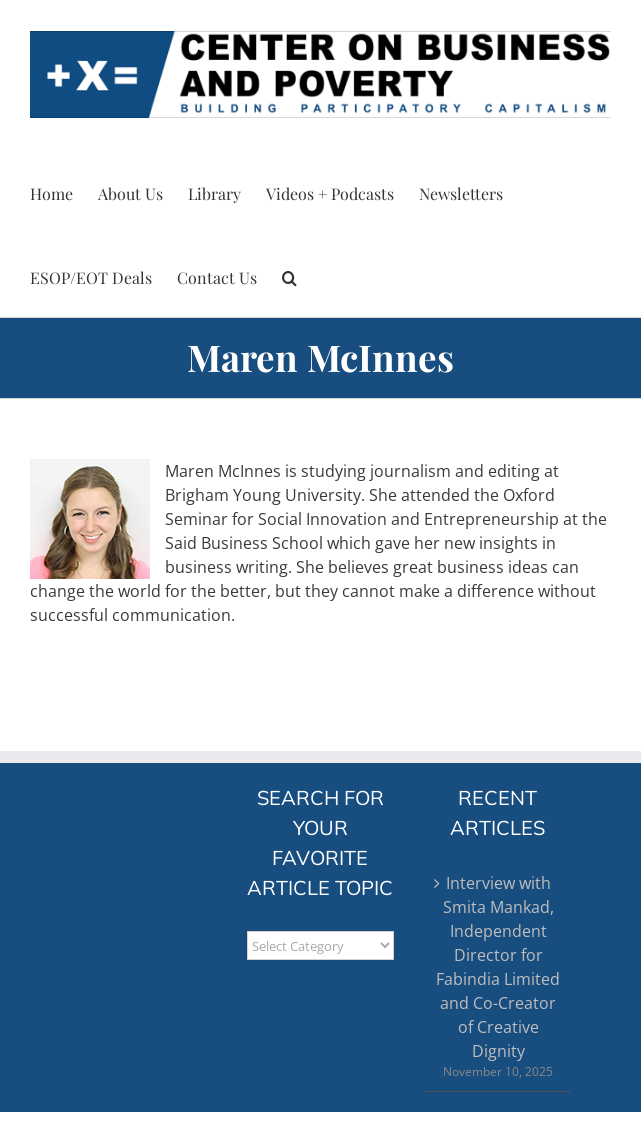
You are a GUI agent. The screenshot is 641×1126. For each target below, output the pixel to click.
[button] (289, 275)
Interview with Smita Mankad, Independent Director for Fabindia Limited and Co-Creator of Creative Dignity (498, 967)
